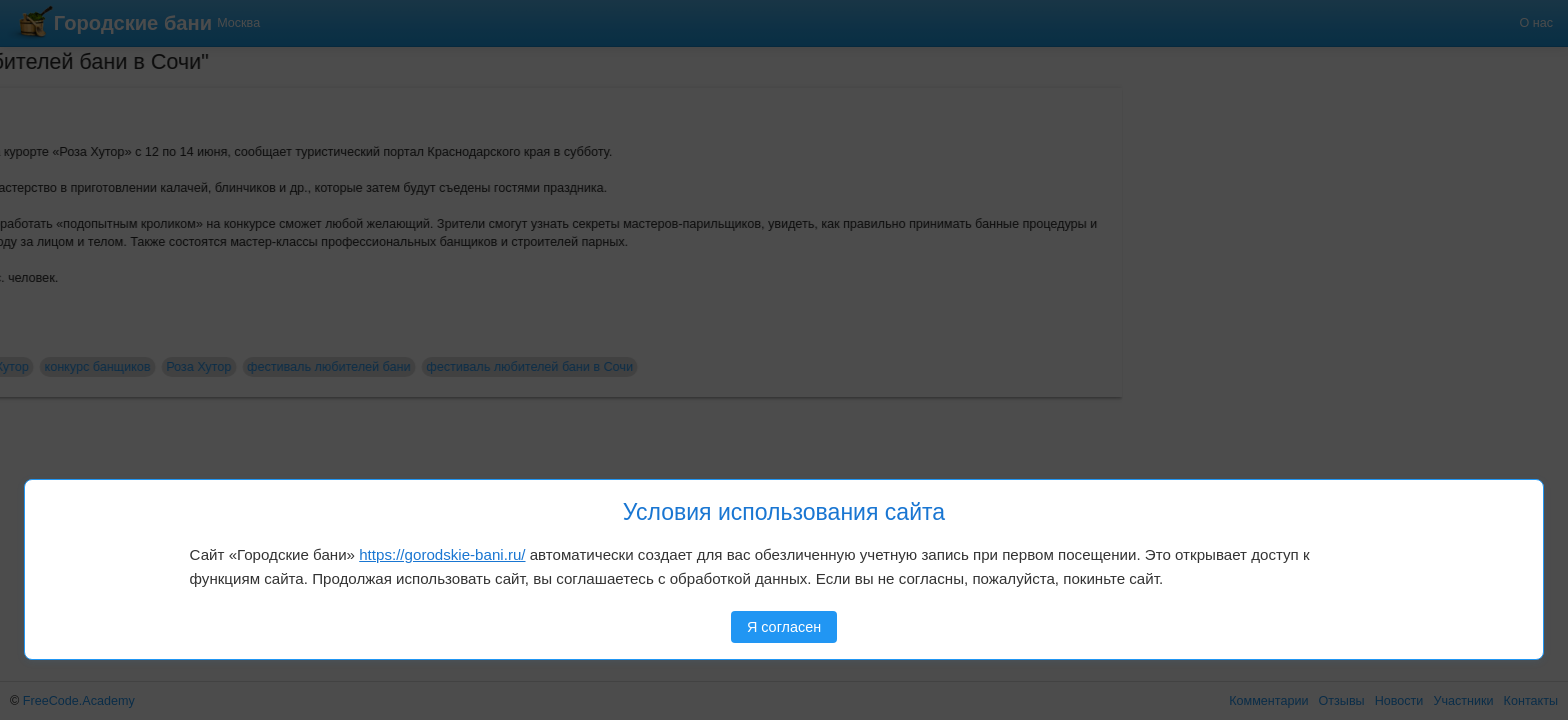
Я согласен (784, 627)
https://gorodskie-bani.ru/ (442, 554)
